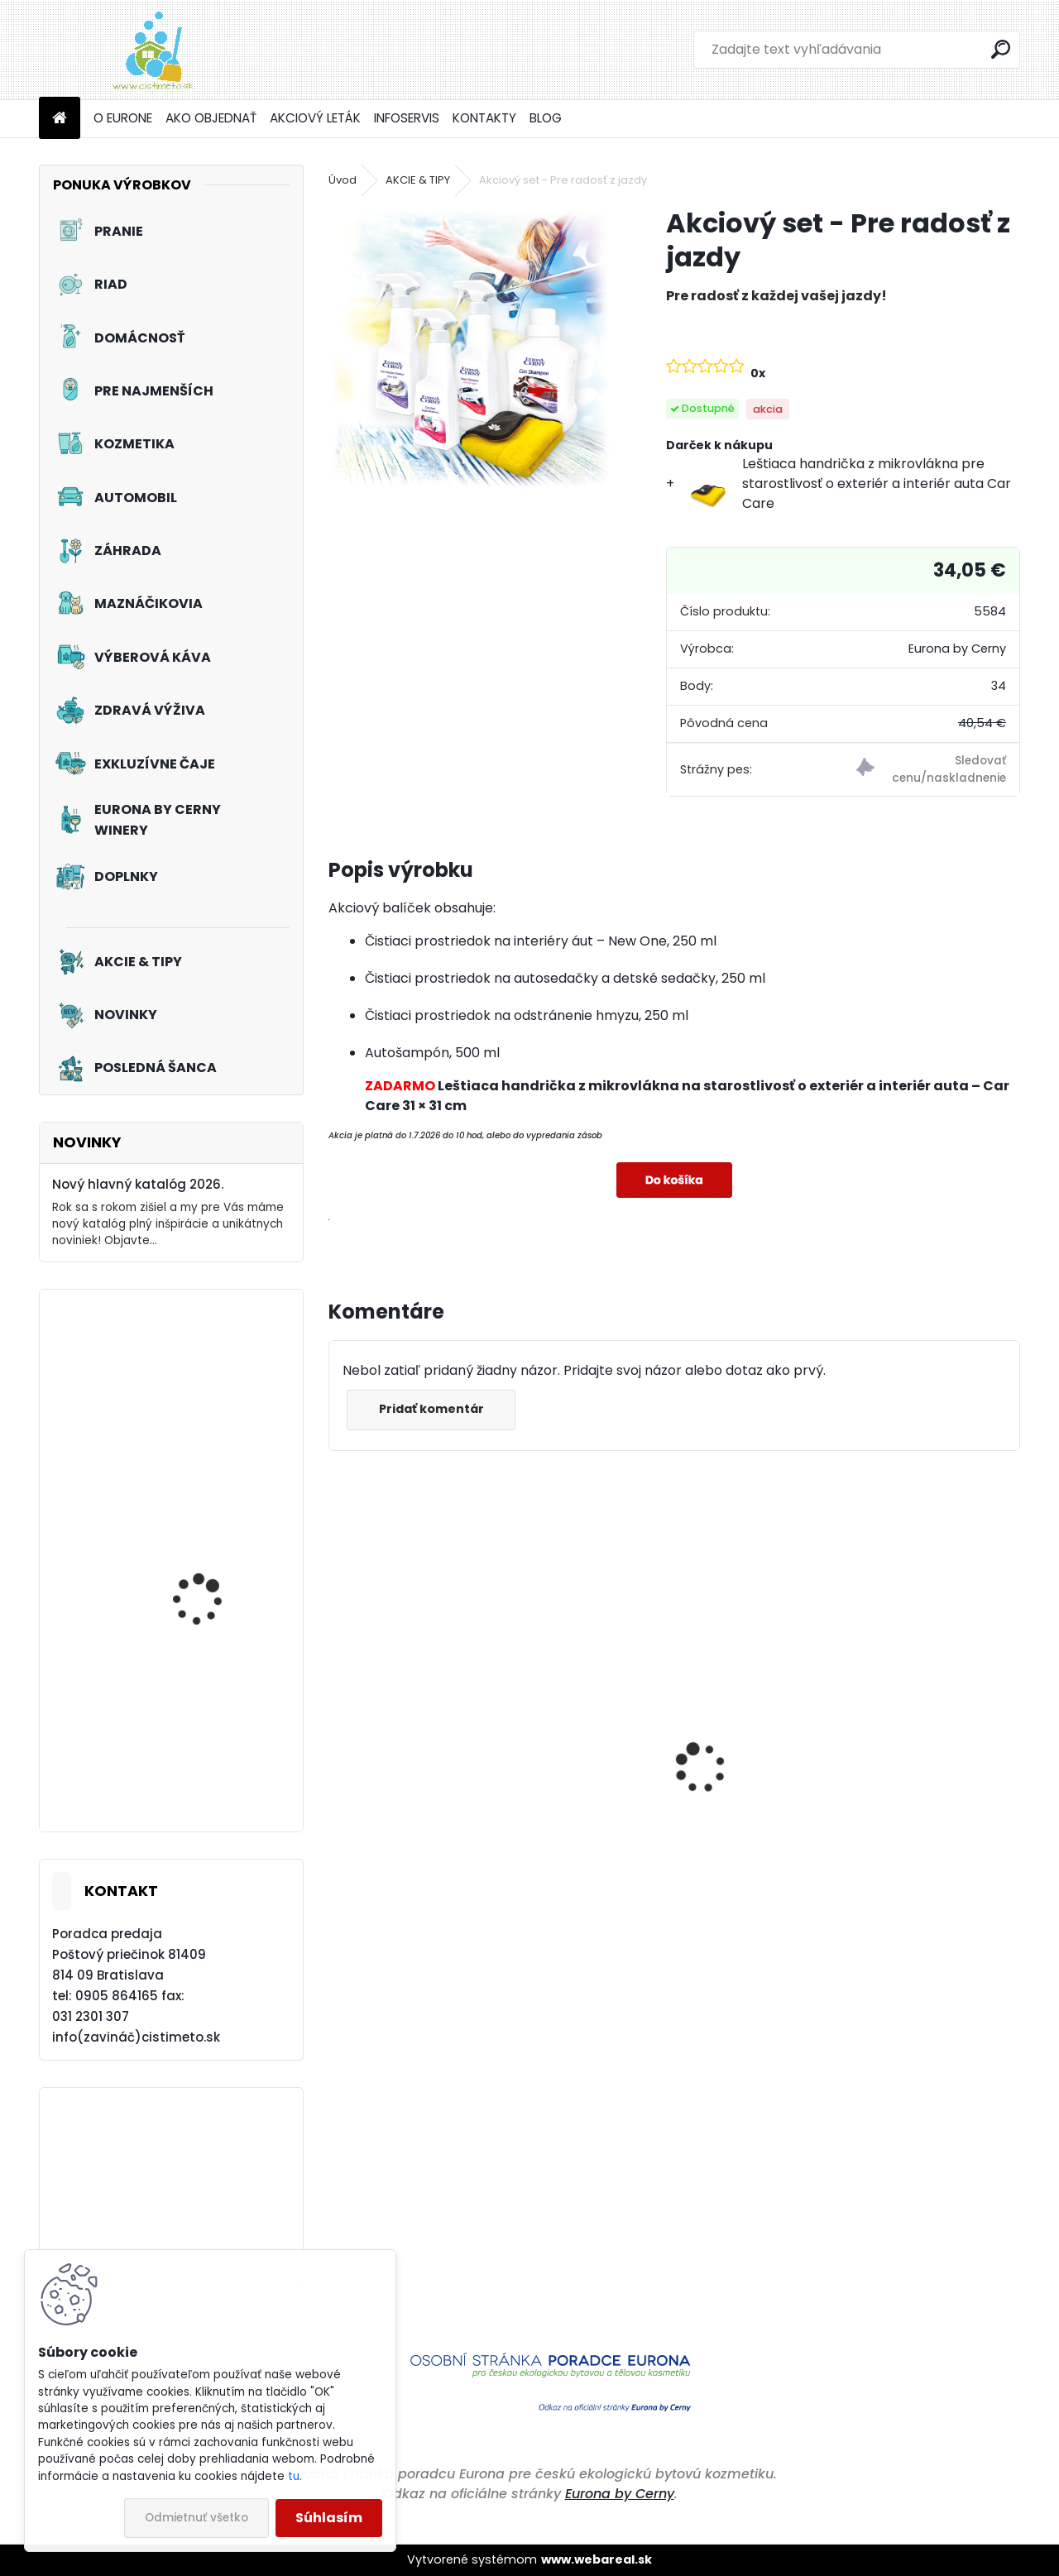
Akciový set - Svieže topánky (204, 1407)
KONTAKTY (484, 118)
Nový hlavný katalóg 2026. (137, 1184)
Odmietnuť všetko (196, 2518)
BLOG (546, 118)
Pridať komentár (433, 1409)
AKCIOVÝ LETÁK (315, 118)
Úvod (342, 180)
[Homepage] (59, 118)
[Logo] (152, 49)
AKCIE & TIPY (418, 180)
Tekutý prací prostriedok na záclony (220, 1601)
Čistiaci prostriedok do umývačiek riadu (649, 1835)
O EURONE (122, 118)
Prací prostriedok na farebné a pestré (908, 1883)
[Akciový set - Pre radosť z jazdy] (470, 348)
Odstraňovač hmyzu (407, 1906)
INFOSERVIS (406, 118)
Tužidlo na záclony (202, 1731)
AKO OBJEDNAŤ (210, 118)
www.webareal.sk (596, 2559)
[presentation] (337, 1739)
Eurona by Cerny (619, 2493)
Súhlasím (328, 2517)
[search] (1000, 49)
